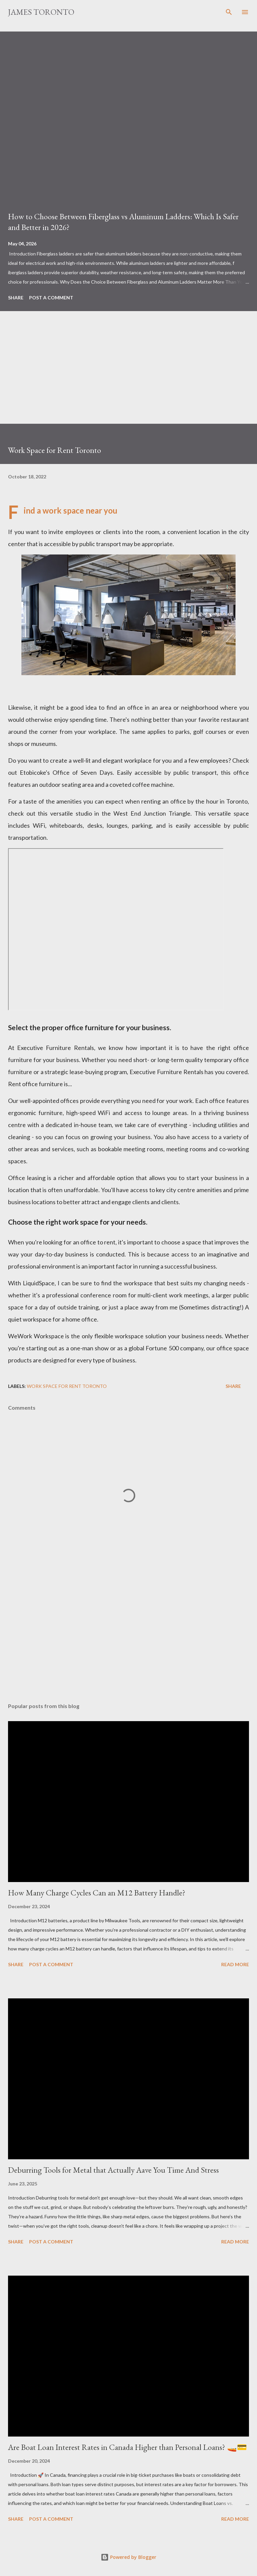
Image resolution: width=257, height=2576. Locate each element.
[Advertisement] (128, 377)
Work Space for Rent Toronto (67, 1386)
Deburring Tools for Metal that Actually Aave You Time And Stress (113, 2170)
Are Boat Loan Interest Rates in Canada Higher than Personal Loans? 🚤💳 (127, 2447)
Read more (235, 1964)
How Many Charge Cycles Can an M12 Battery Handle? (96, 1892)
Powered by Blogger (128, 2557)
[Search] (229, 12)
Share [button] (15, 297)
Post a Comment (51, 297)
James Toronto (41, 12)
